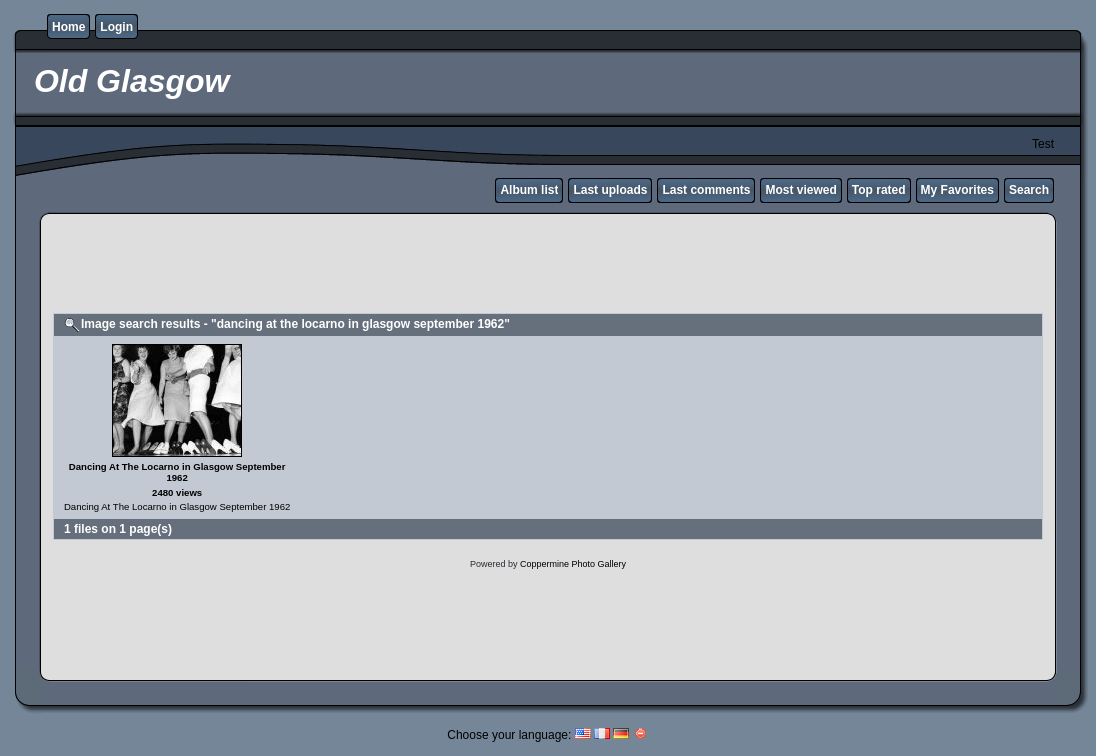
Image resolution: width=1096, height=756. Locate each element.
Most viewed (800, 190)
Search (1029, 190)
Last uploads (610, 190)
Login (116, 27)
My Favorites (957, 190)
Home (68, 27)
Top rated (879, 190)
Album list (529, 190)
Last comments (706, 190)
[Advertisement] (548, 266)
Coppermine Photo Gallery (573, 564)
